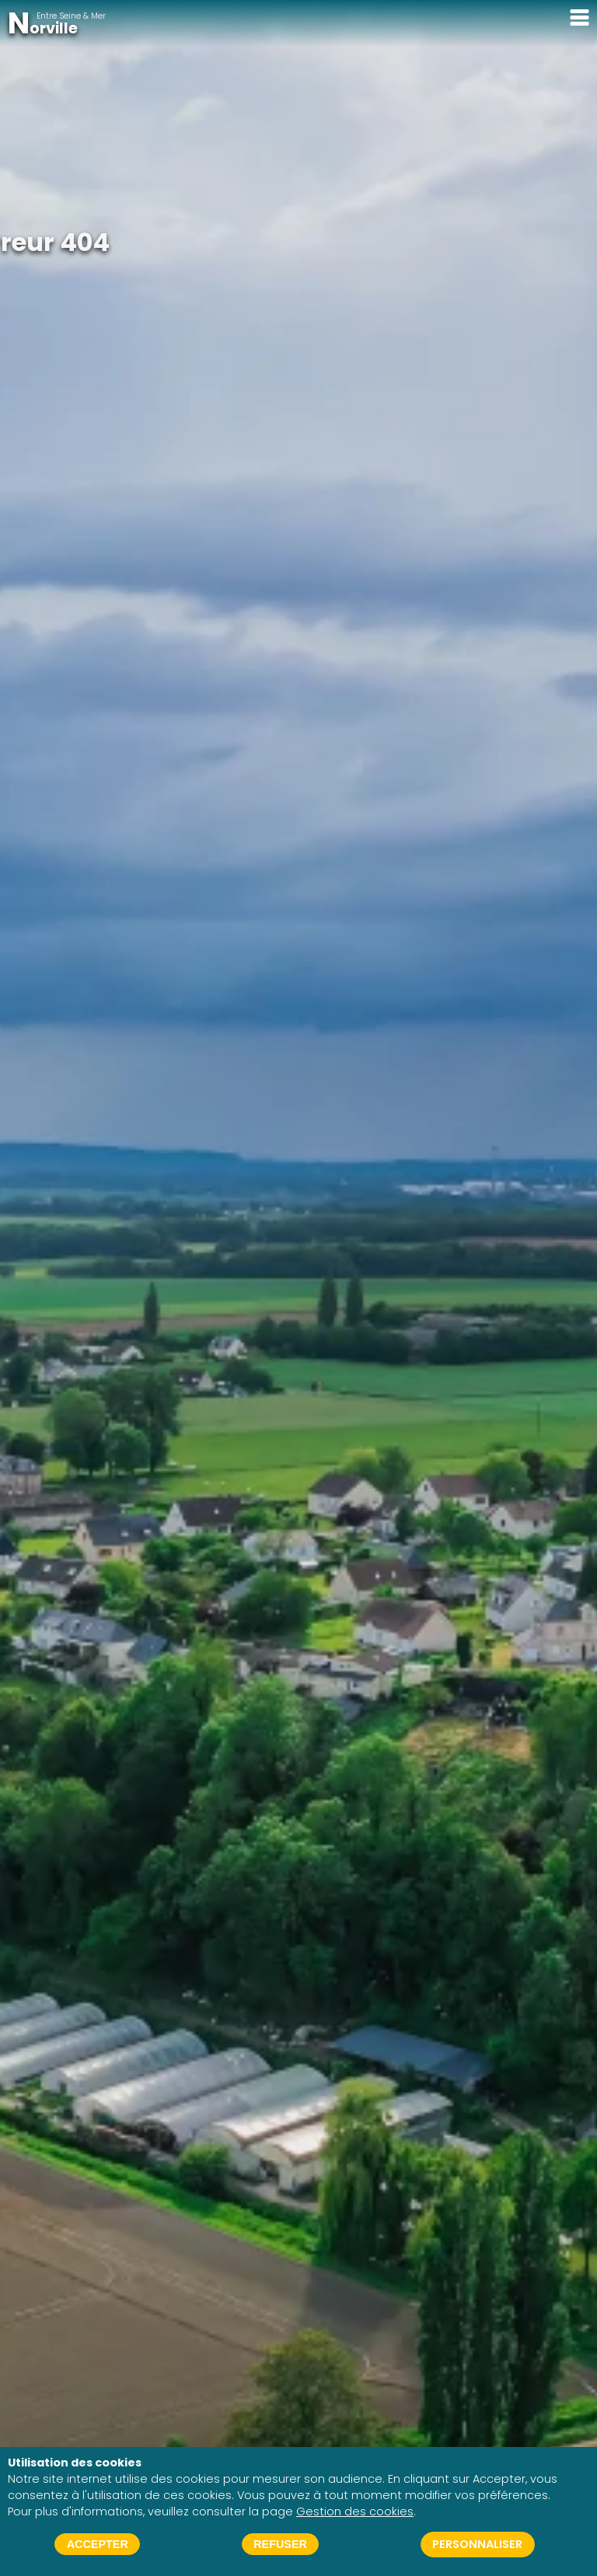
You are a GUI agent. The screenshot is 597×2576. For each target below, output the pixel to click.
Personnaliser (477, 2544)
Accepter (97, 2544)
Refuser (280, 2544)
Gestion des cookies (355, 2511)
